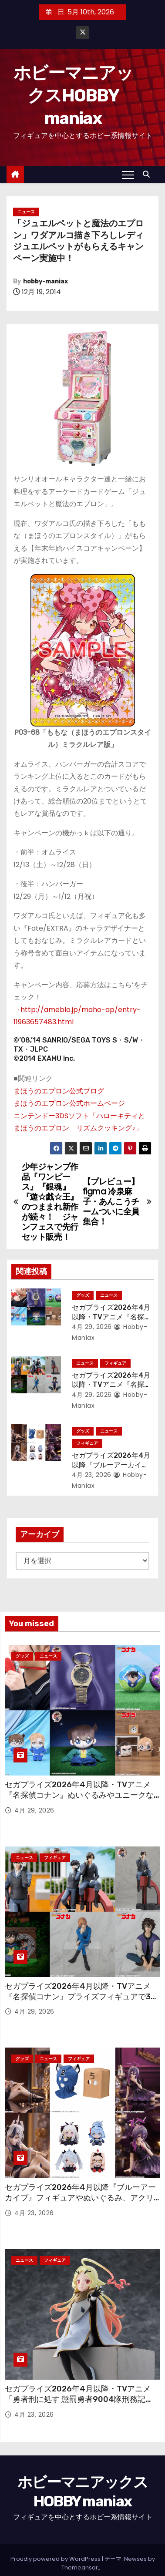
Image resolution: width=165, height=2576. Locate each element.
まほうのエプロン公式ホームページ (69, 1103)
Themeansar (79, 2567)
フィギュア (115, 1363)
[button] (148, 174)
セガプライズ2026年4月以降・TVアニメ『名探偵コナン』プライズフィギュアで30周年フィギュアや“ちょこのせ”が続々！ (80, 1996)
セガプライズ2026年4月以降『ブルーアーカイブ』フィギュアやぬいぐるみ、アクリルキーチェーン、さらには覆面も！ (80, 2198)
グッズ (82, 1295)
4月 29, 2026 (92, 1326)
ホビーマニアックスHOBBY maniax (73, 95)
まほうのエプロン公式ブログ (58, 1091)
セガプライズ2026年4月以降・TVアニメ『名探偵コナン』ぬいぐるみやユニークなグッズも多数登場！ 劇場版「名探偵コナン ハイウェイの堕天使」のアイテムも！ (79, 1800)
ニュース (26, 212)
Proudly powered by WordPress (56, 2559)
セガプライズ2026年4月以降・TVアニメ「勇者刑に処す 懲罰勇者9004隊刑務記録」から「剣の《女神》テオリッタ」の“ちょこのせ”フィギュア (81, 2404)
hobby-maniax (45, 281)
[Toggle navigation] (128, 175)
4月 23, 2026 (91, 1474)
